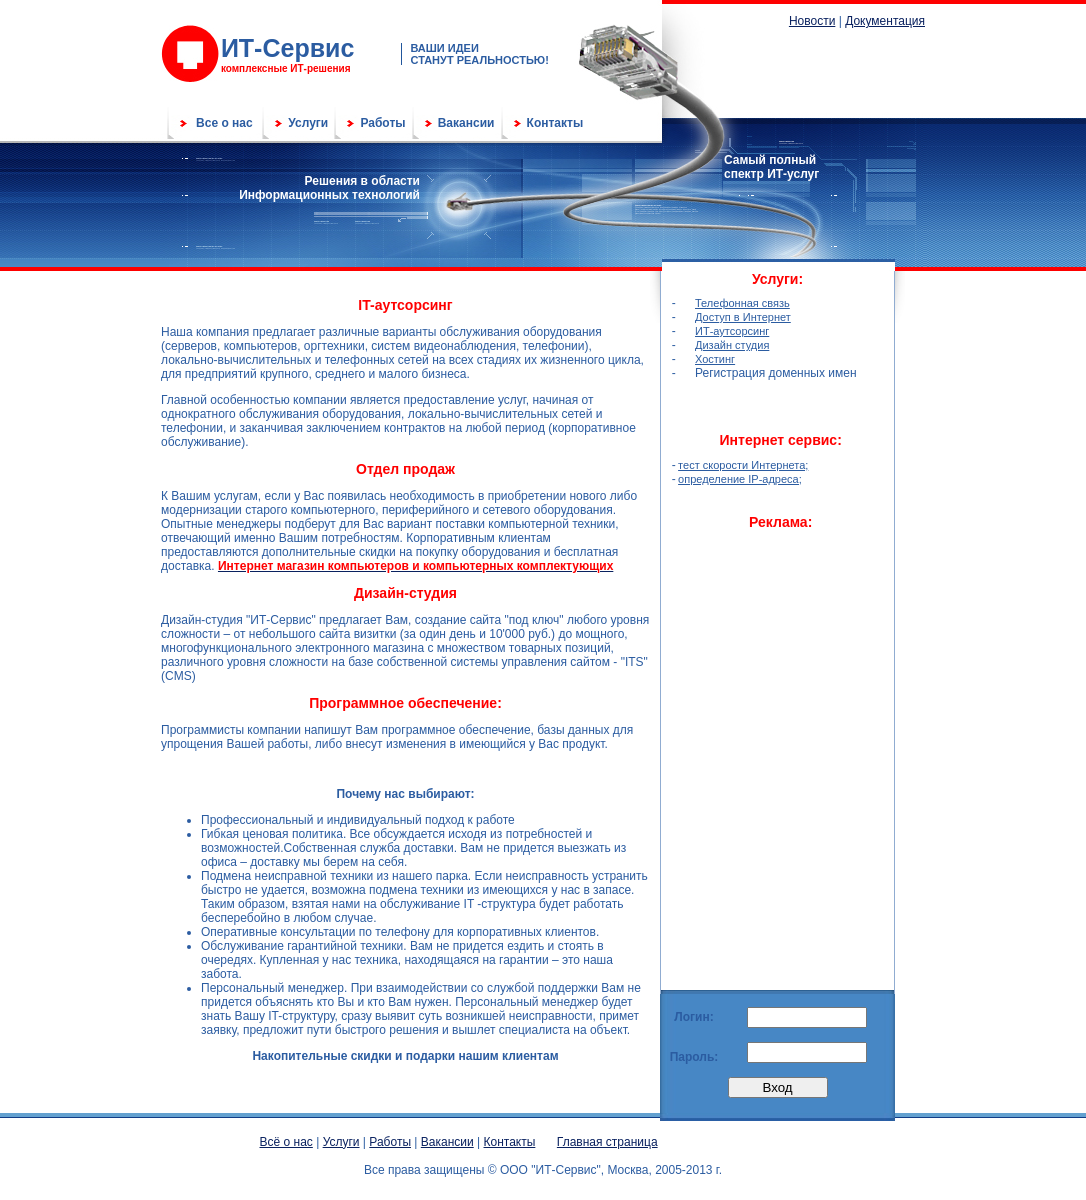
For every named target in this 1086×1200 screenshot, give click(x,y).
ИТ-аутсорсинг (732, 331)
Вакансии (466, 123)
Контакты (555, 123)
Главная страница (607, 1142)
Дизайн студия (732, 345)
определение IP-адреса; (740, 479)
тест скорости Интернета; (743, 465)
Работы (382, 123)
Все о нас (224, 123)
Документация (885, 21)
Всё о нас (286, 1142)
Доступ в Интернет (743, 317)
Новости (812, 21)
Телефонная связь (742, 303)
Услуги (308, 123)
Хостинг (715, 359)
